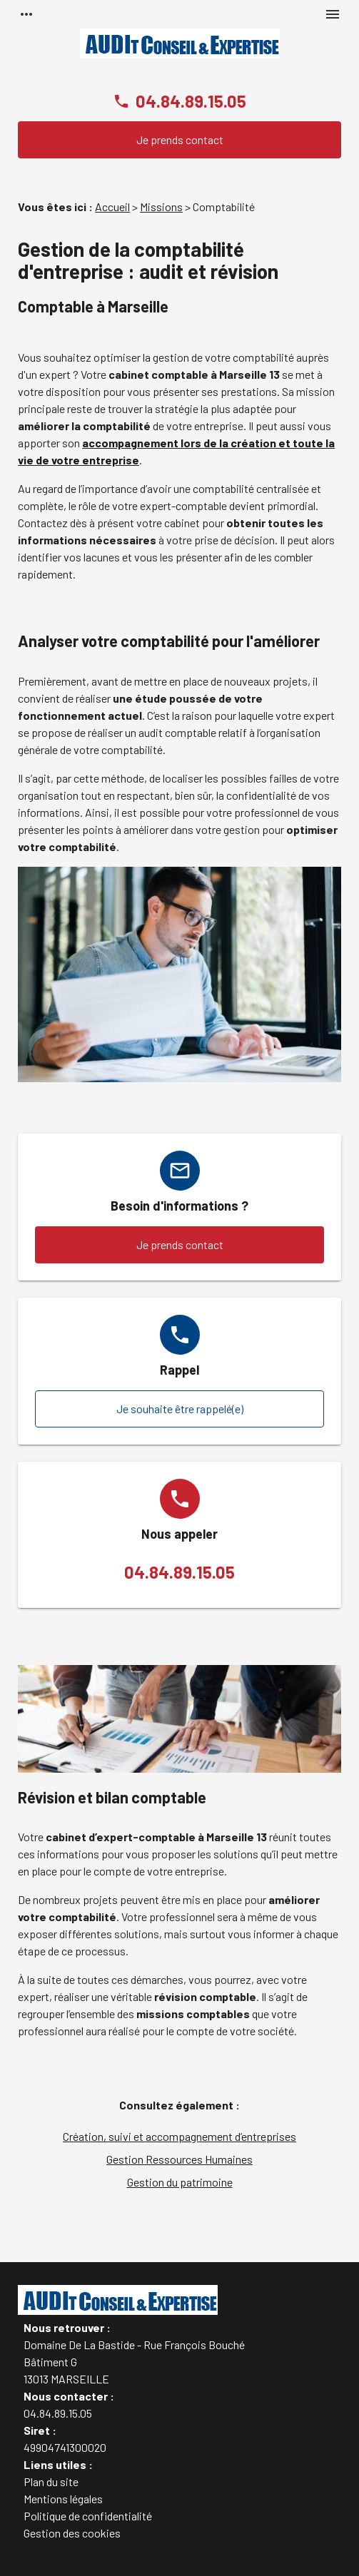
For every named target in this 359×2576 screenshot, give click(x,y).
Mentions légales (63, 2498)
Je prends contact (179, 139)
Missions (161, 206)
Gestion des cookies (72, 2533)
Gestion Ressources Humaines (179, 2159)
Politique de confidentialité (88, 2515)
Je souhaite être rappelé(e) (179, 1408)
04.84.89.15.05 (191, 101)
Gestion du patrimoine (180, 2182)
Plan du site (51, 2481)
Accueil (112, 206)
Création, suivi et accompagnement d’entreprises (179, 2136)
